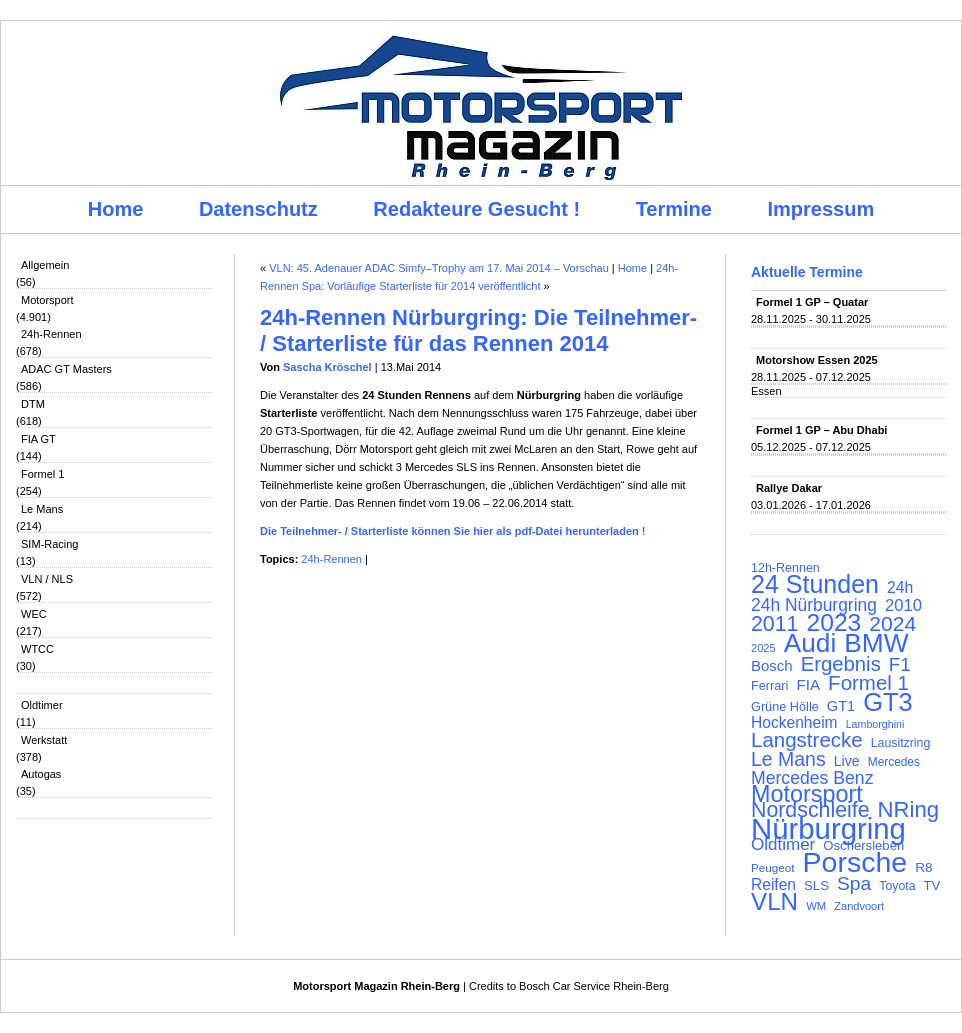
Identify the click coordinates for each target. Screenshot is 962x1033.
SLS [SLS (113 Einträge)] (816, 885)
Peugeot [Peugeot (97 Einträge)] (773, 867)
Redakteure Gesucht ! (476, 209)
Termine (674, 209)
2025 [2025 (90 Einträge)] (763, 648)
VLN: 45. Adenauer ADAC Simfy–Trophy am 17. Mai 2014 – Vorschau (439, 268)
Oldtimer (42, 705)
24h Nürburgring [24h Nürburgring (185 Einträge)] (814, 605)
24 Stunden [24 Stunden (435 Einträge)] (815, 584)
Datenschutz (258, 209)
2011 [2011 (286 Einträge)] (774, 624)
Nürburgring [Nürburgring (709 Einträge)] (828, 829)
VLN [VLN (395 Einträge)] (774, 902)
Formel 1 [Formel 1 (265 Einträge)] (868, 683)
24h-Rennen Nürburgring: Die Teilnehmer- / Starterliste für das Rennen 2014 (478, 330)
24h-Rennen (51, 334)
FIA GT (38, 439)
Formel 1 (42, 474)
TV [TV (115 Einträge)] (932, 885)
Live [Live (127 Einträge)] (847, 761)
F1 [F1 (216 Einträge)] (900, 665)
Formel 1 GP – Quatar (812, 302)
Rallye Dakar (789, 488)
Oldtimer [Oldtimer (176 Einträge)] (783, 845)
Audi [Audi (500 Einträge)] (810, 643)
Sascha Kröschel (327, 367)
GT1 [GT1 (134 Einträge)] (841, 706)
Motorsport (47, 300)
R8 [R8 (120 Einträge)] (923, 867)
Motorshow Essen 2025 (817, 360)
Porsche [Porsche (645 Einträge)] (855, 862)
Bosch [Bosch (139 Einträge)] (772, 666)
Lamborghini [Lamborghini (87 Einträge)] (875, 724)
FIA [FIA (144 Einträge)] (808, 685)
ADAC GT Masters (66, 369)
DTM (33, 404)
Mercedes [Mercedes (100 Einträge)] (894, 762)
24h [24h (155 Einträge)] (900, 588)
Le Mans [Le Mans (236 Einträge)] (788, 759)
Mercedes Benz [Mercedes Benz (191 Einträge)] (812, 778)
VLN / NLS (47, 579)
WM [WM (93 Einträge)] (816, 906)
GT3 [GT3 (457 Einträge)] (887, 702)
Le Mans (42, 509)
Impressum (821, 209)
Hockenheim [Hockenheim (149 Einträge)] (794, 723)
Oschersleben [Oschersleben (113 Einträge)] (863, 845)
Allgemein (45, 265)
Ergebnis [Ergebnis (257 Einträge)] (841, 664)
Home (116, 209)
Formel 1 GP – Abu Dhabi (821, 430)
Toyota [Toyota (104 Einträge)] (897, 886)
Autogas (41, 774)
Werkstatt (44, 740)
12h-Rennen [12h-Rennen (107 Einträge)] (785, 568)
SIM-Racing (49, 544)
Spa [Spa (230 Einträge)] (854, 884)
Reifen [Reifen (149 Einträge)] (773, 885)
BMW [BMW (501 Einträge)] (876, 643)
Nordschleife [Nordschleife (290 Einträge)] (810, 810)
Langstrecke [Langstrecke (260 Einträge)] (807, 740)
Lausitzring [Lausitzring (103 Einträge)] (900, 743)
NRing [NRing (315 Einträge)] (909, 810)
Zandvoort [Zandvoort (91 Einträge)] (859, 906)
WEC (34, 614)
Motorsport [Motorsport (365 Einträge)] (807, 794)
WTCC (37, 649)
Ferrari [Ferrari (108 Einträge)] (769, 685)
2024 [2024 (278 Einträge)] (892, 624)
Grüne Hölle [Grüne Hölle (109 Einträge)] (785, 706)
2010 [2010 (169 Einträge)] (903, 606)
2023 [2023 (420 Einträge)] (834, 623)
